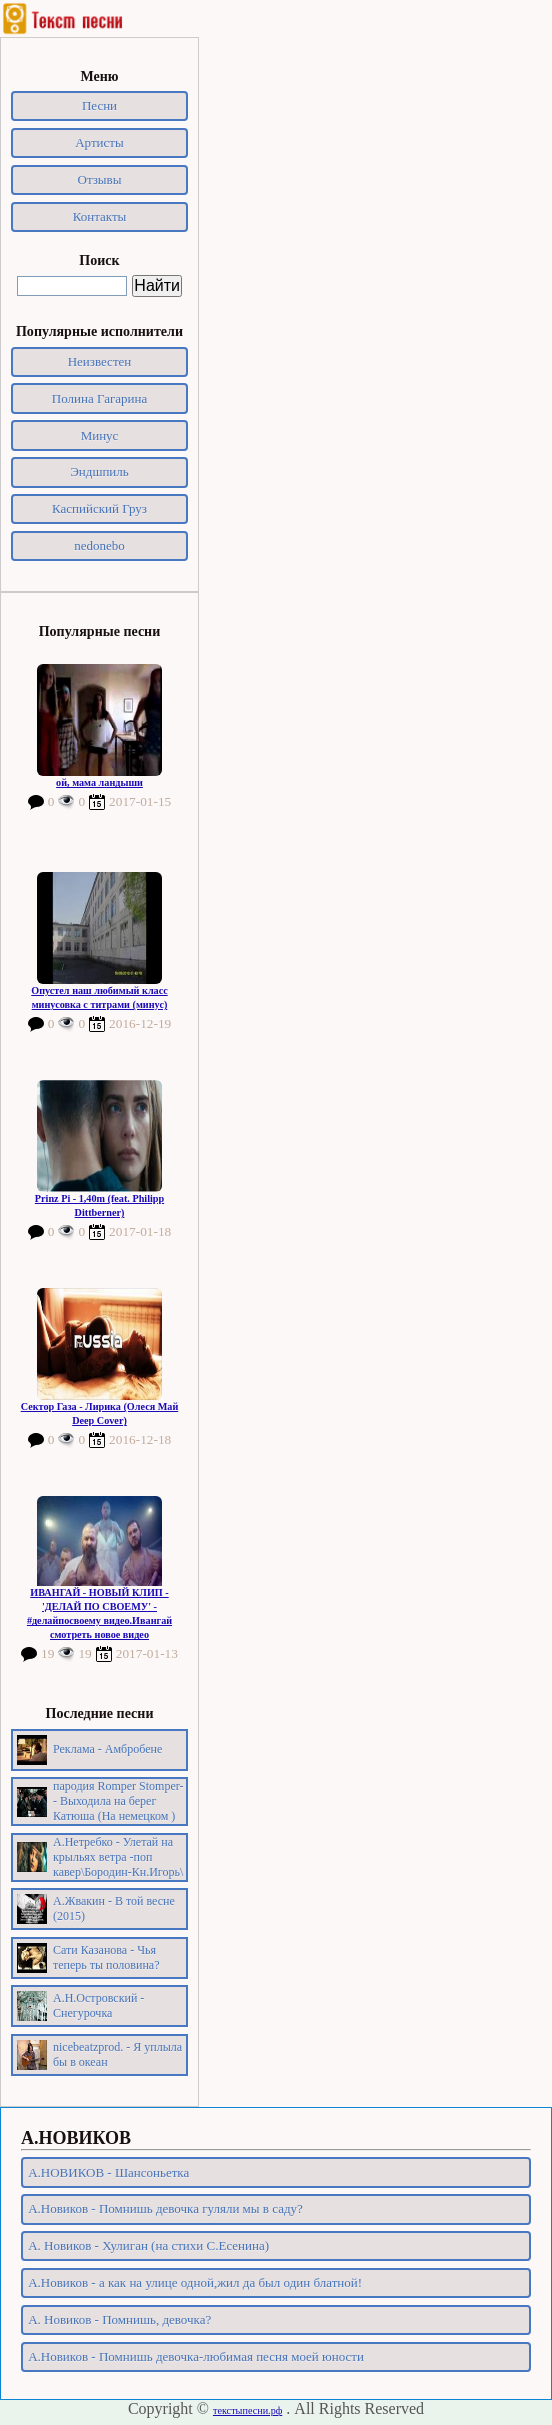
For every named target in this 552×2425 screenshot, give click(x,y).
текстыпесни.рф (247, 2410)
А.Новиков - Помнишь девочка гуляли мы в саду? (165, 2208)
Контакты (100, 216)
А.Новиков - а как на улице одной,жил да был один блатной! (195, 2282)
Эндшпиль (99, 471)
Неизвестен (100, 361)
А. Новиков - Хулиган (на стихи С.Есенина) (148, 2245)
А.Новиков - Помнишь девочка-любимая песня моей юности (196, 2356)
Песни (99, 105)
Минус (100, 435)
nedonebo (99, 545)
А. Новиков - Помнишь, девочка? (119, 2319)
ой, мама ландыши (99, 782)
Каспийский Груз (99, 508)
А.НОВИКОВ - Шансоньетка (108, 2172)
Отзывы (100, 179)
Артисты (99, 142)
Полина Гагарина (99, 398)
